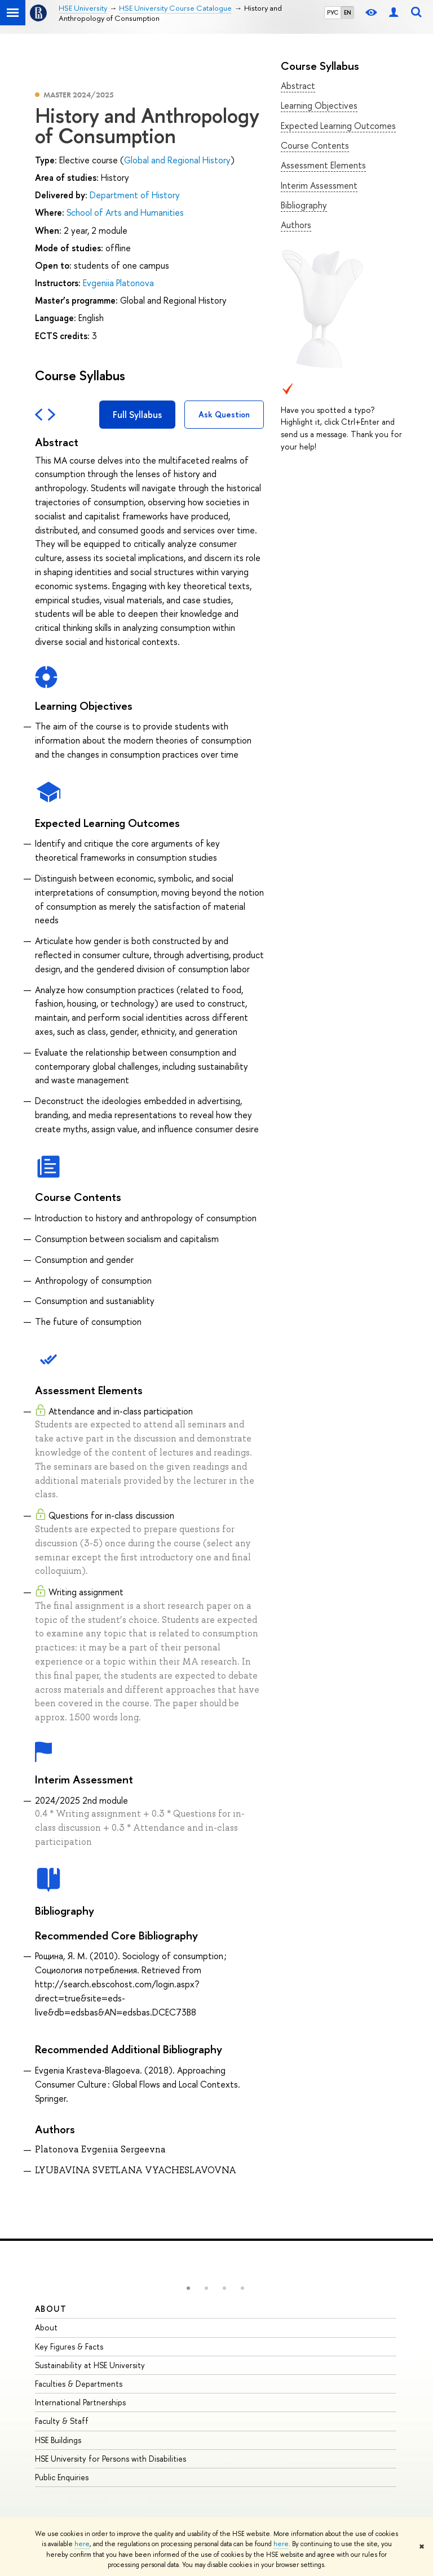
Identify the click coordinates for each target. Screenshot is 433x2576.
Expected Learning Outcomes (338, 125)
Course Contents (315, 145)
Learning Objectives (319, 105)
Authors (296, 225)
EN (347, 12)
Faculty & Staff (62, 2420)
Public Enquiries (62, 2477)
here (82, 2543)
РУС (332, 12)
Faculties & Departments (78, 2383)
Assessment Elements (323, 165)
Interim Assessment (319, 185)
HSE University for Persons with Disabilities (110, 2458)
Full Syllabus (137, 414)
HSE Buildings (58, 2440)
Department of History (135, 195)
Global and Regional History (177, 160)
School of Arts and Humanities (125, 212)
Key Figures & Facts (69, 2346)
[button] (188, 2288)
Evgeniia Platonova (118, 283)
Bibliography (304, 205)
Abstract (298, 85)
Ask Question (224, 414)
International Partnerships (80, 2402)
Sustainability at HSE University (90, 2365)
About (51, 2308)
